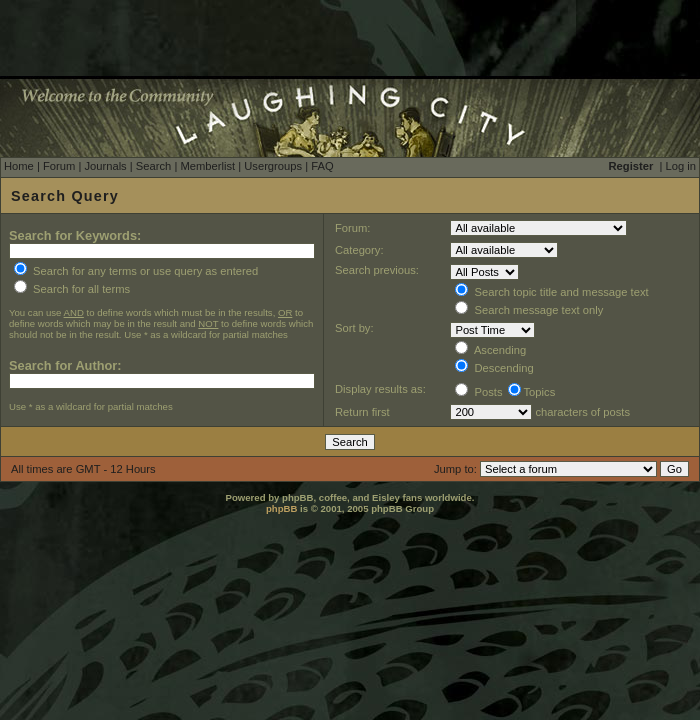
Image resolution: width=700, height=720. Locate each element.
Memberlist (207, 166)
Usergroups (273, 166)
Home (19, 166)
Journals (105, 166)
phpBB (281, 508)
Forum (59, 166)
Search (153, 166)
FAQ (322, 166)
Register (631, 166)
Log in (681, 166)
